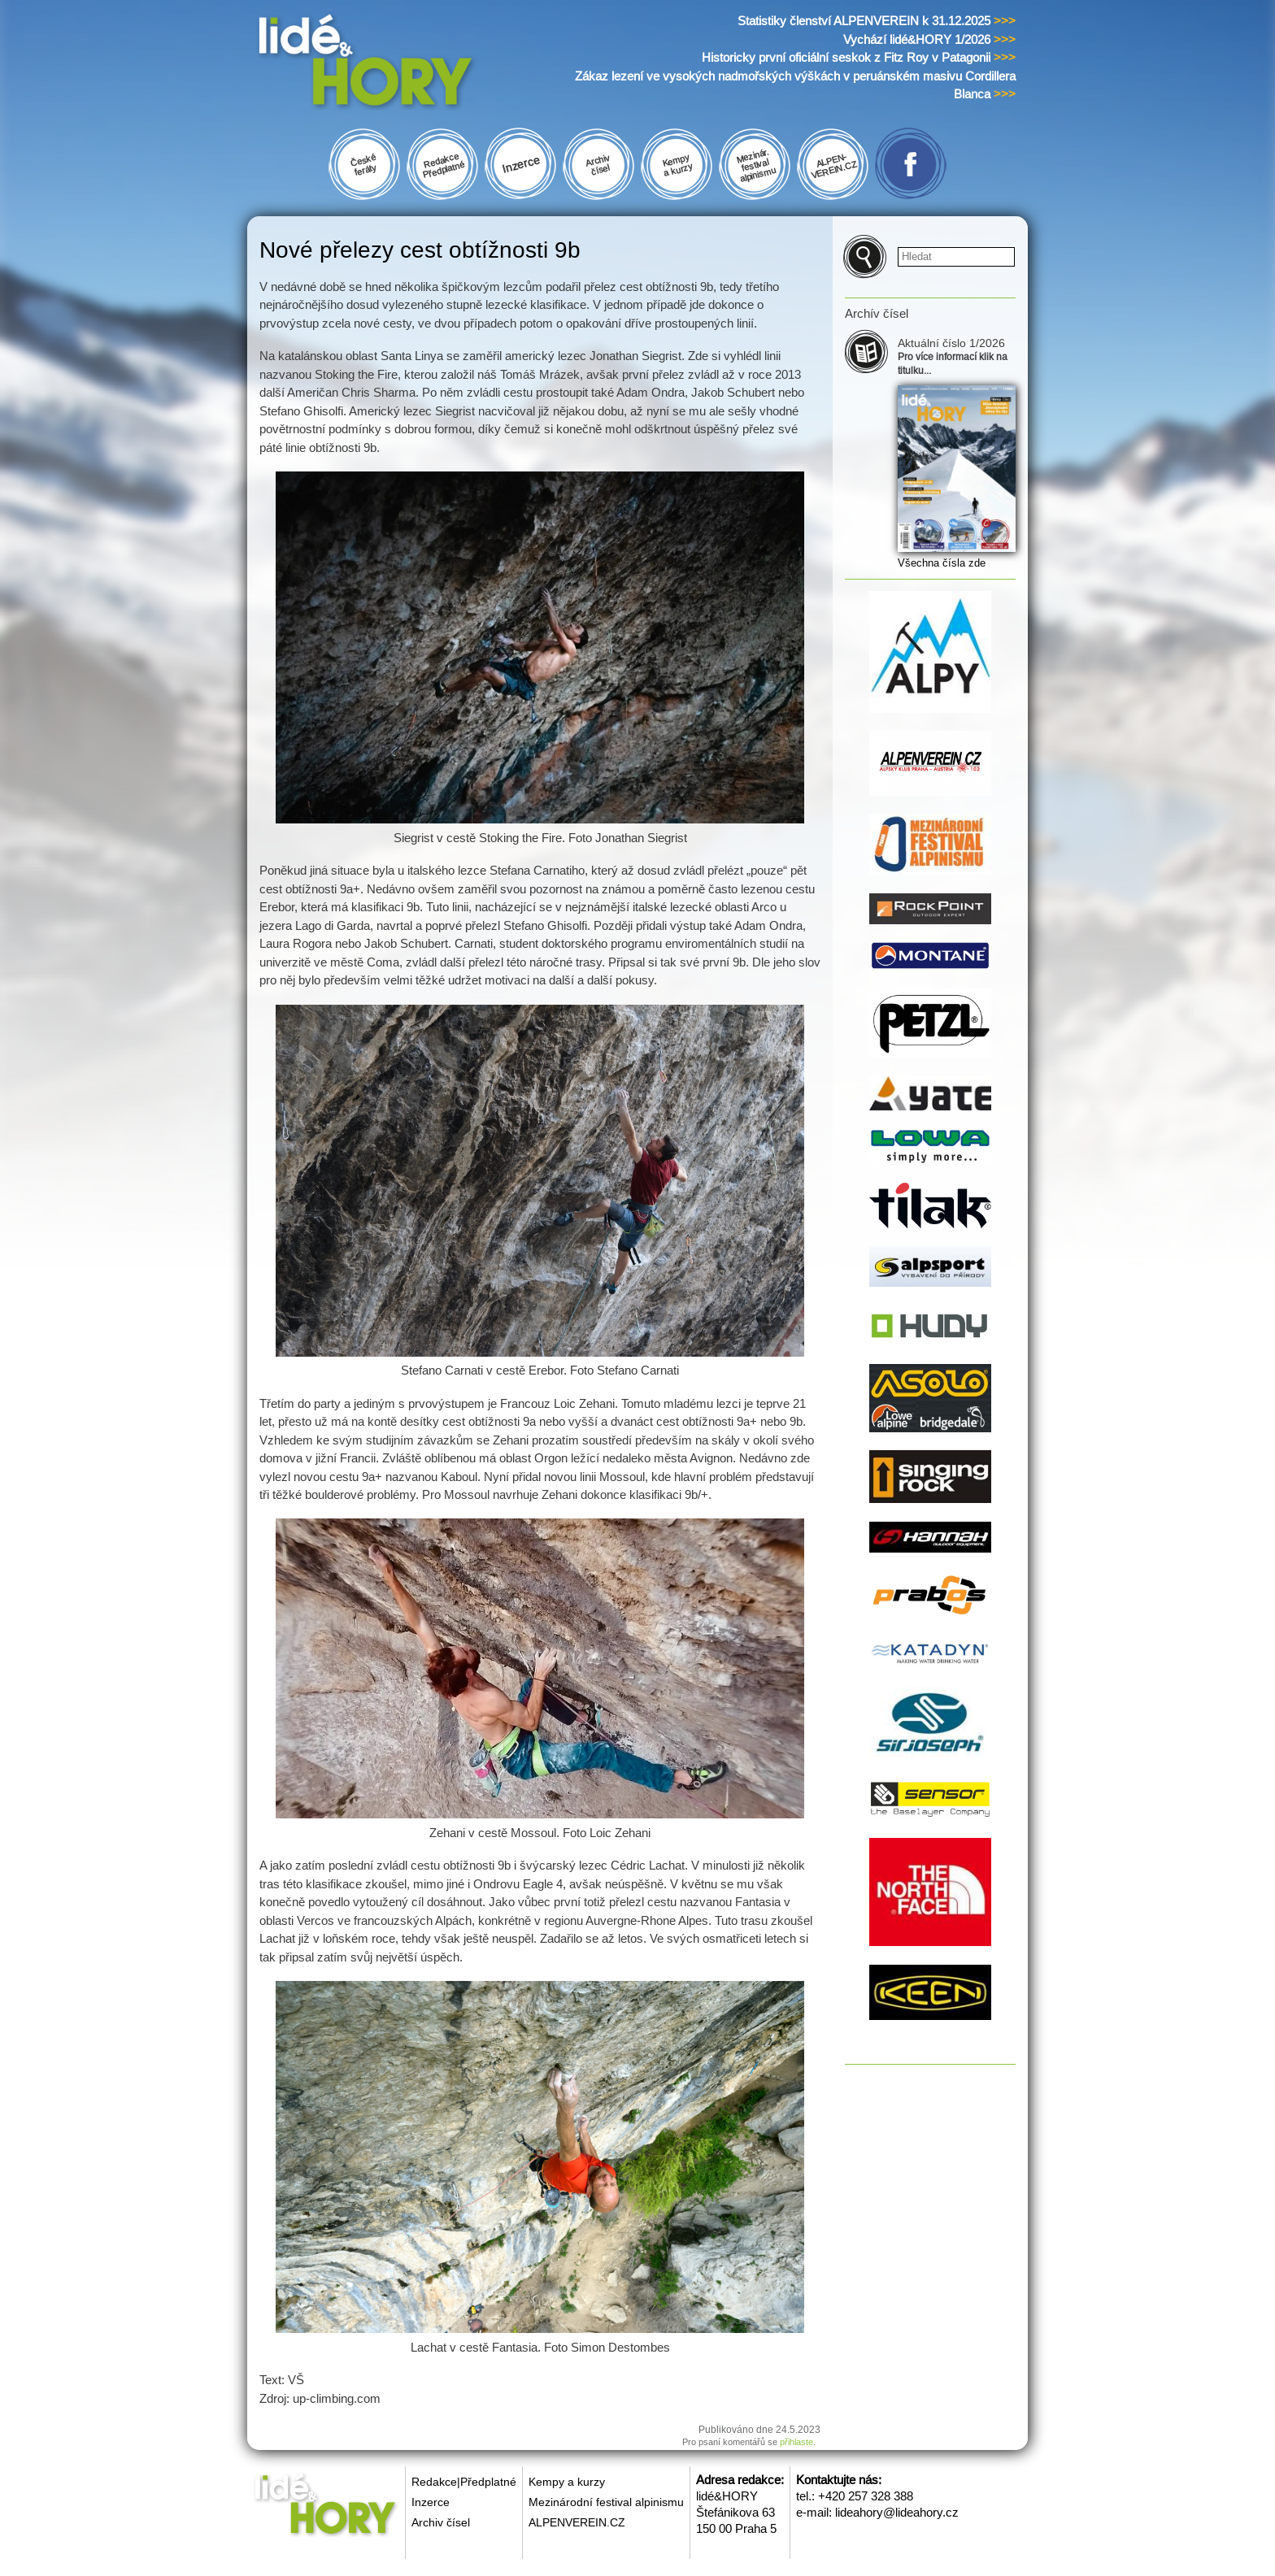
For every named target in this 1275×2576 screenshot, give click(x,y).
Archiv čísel (440, 2522)
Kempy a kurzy (567, 2481)
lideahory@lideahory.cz (897, 2512)
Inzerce (430, 2502)
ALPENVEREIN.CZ (577, 2522)
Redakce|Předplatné (463, 2481)
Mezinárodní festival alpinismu (606, 2502)
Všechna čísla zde (942, 563)
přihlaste (796, 2442)
